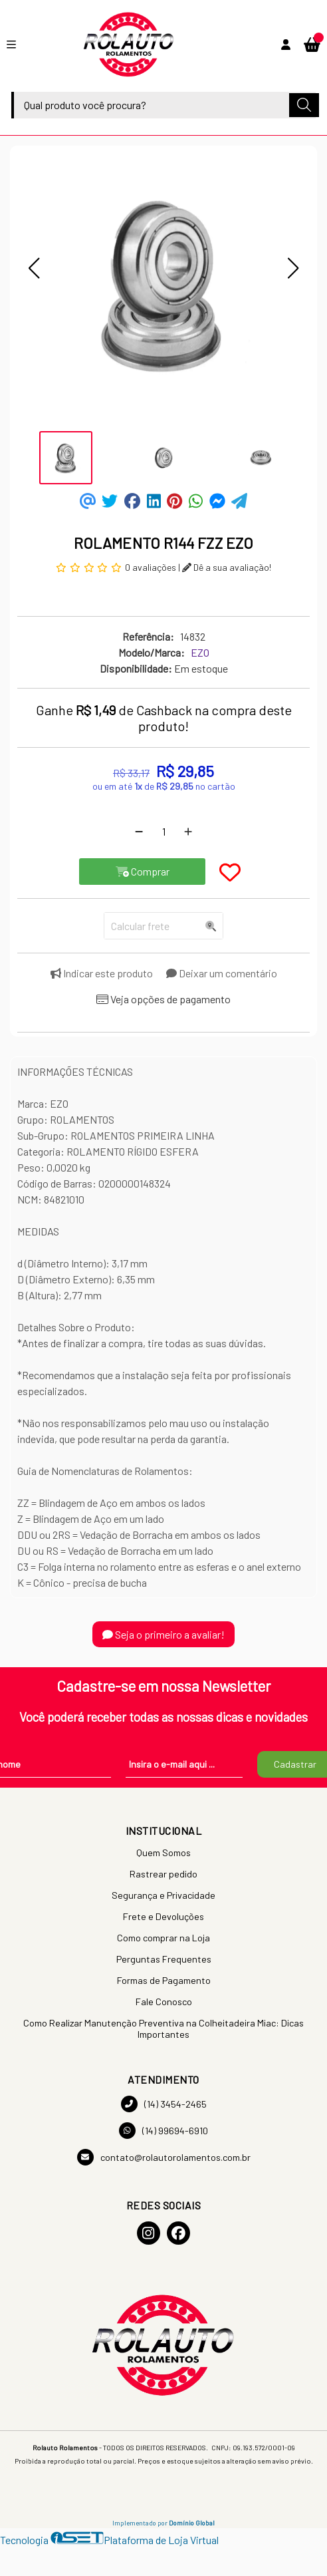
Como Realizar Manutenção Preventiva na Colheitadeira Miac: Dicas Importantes (163, 2028)
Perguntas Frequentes (163, 1959)
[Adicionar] (188, 831)
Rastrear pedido (163, 1873)
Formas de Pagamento (164, 1980)
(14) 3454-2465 (164, 2104)
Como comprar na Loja (163, 1937)
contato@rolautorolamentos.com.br (164, 2157)
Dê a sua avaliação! (226, 567)
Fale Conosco (164, 2001)
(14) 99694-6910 (163, 2130)
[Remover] (139, 831)
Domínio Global (192, 2523)
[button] (34, 268)
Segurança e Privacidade (163, 1895)
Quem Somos (163, 1852)
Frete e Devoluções (163, 1916)
